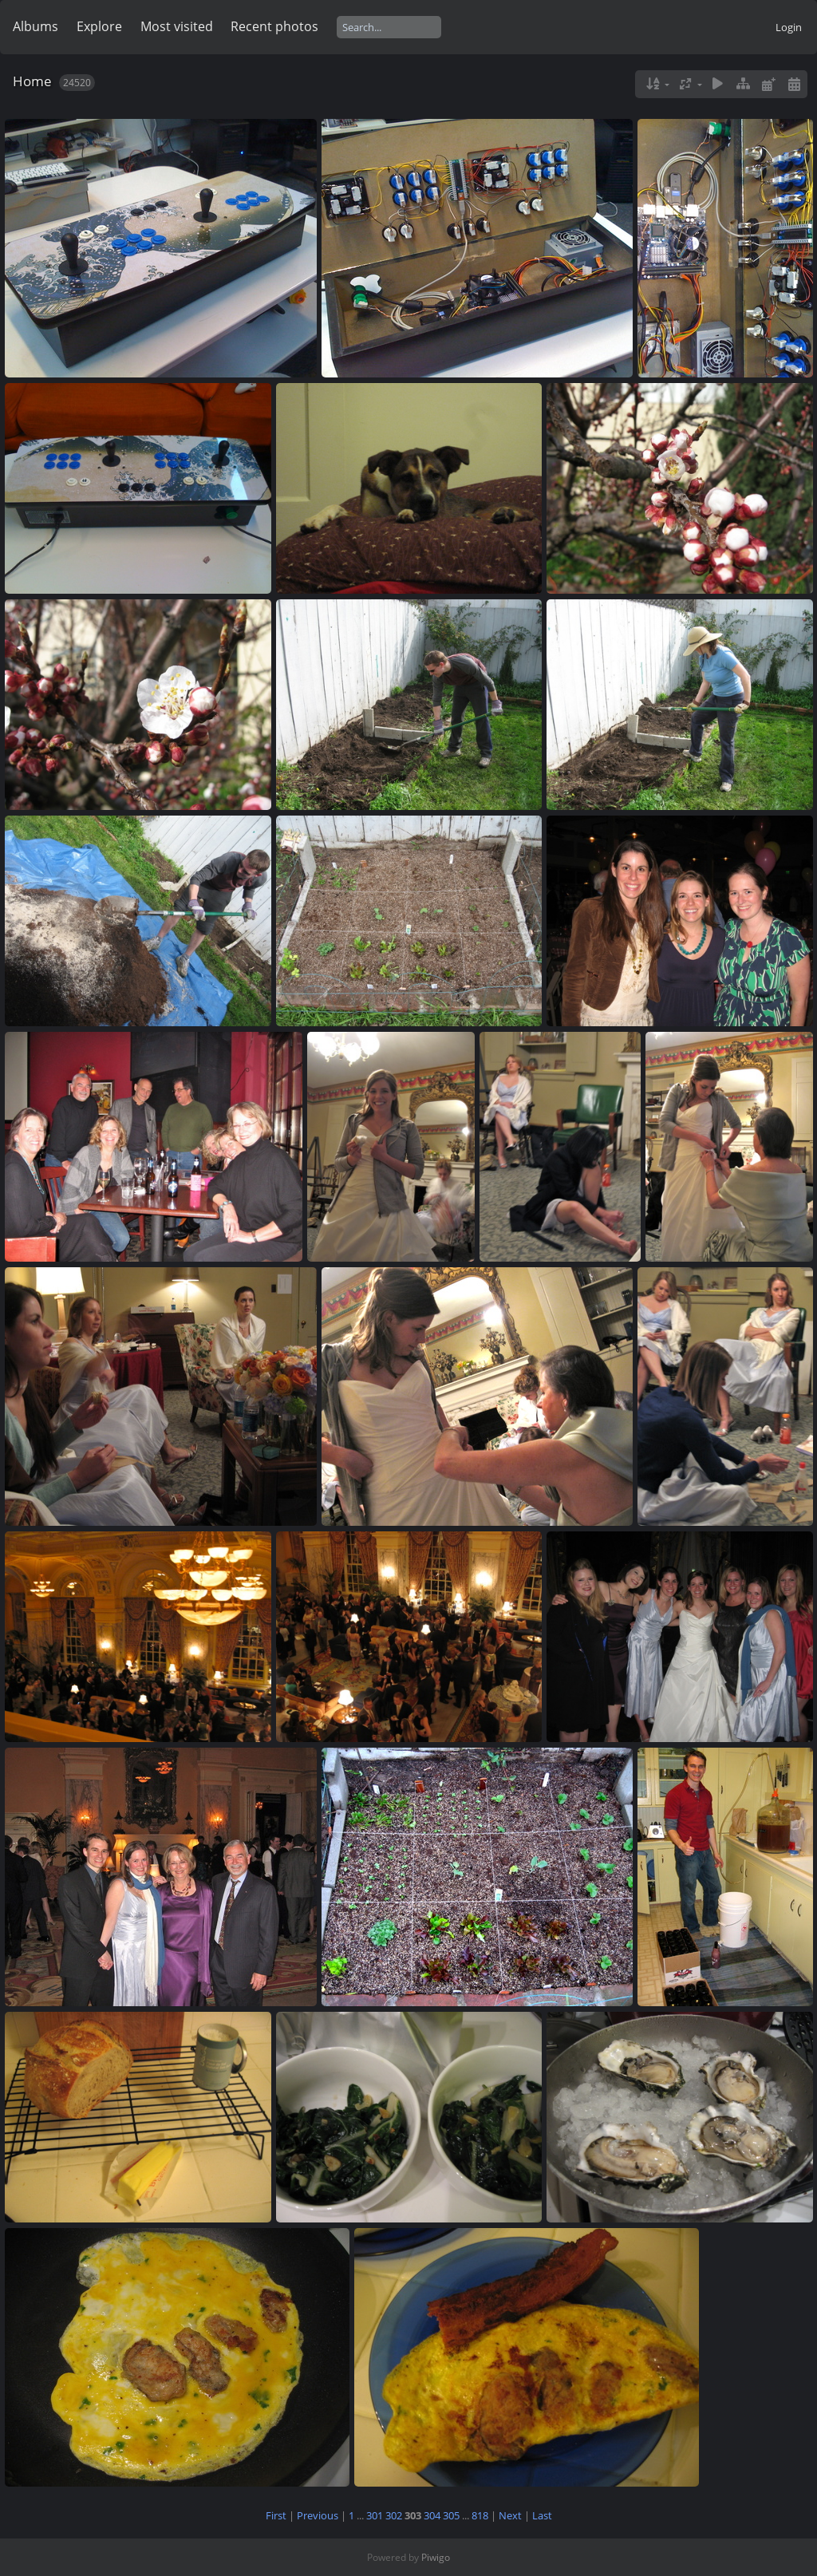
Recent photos (274, 26)
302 (393, 2515)
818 (480, 2515)
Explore (99, 26)
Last (542, 2515)
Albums (35, 26)
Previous (317, 2515)
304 (432, 2515)
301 (374, 2515)
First (276, 2515)
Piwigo (435, 2557)
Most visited (176, 26)
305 (451, 2515)
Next (510, 2515)
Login (789, 27)
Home (32, 81)
